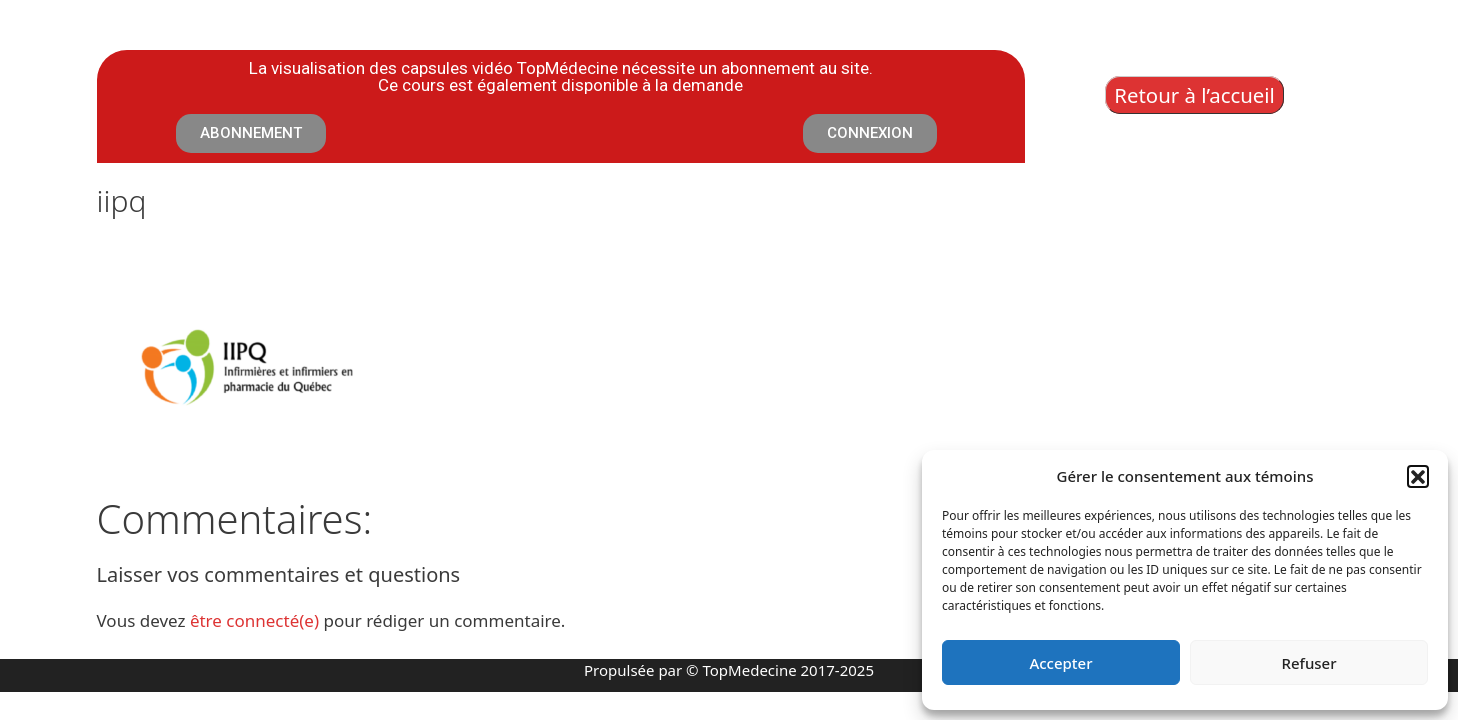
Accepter (1060, 663)
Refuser (1308, 663)
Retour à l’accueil (1194, 95)
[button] (1418, 476)
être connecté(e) (254, 620)
